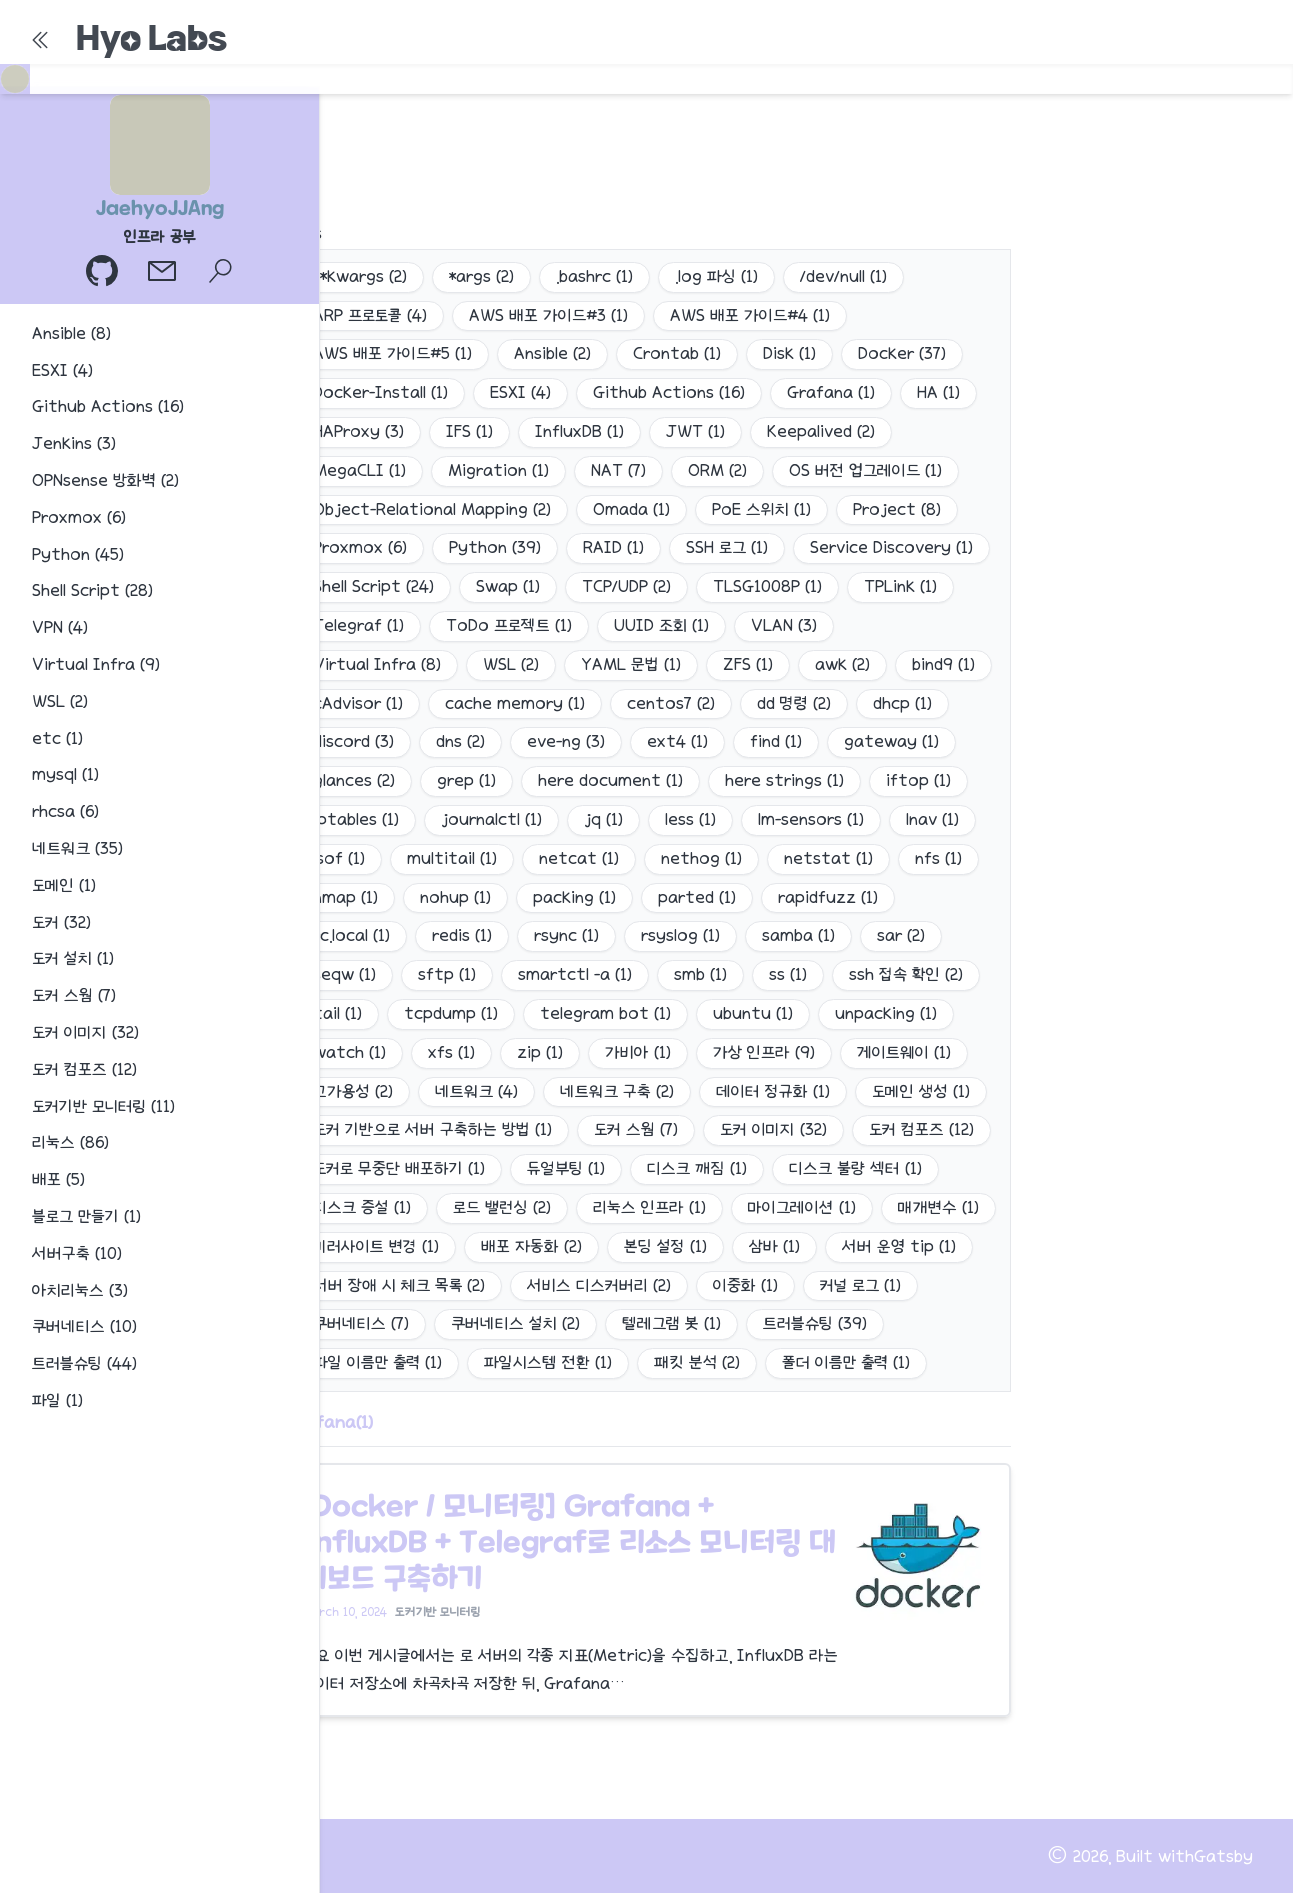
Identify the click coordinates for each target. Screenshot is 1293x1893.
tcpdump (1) (451, 1013)
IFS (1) (469, 431)
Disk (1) (789, 353)
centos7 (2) (671, 703)
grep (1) (466, 780)
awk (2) (842, 664)
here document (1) (610, 780)
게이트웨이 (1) (904, 1052)
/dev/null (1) (843, 276)
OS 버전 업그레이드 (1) (865, 470)
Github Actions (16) (669, 392)
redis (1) (462, 935)
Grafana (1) (831, 392)
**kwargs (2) (360, 276)
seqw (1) (344, 974)
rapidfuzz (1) (828, 897)
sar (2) (901, 935)
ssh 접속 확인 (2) (906, 974)
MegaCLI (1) (359, 470)
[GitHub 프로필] (104, 273)
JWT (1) (695, 431)
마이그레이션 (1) (802, 1207)
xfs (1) (451, 1052)
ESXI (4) (520, 392)
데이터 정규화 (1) (773, 1091)
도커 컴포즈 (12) (921, 1129)
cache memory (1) (515, 703)
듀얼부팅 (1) (566, 1168)
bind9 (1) (943, 664)
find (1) (776, 741)
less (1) (690, 819)
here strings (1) (784, 780)
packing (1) (574, 897)
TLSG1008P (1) (767, 586)
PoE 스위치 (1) (761, 509)
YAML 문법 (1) (631, 664)
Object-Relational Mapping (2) (432, 509)
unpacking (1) (886, 1013)
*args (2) (481, 276)
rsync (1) (566, 935)
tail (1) (337, 1013)
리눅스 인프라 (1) (649, 1207)
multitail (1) (452, 858)
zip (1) (540, 1052)
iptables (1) (356, 819)
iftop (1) (918, 780)
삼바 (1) (774, 1246)
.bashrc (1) (594, 276)
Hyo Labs (151, 38)
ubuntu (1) (753, 1013)
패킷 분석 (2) (697, 1362)
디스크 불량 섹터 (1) (855, 1168)
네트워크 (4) (476, 1091)
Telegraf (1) (358, 625)
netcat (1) (579, 858)
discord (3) (353, 741)
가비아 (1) (638, 1052)
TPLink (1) (900, 586)
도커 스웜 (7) (636, 1129)
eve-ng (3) (566, 741)
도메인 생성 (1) (921, 1091)
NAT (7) (618, 470)
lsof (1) (339, 858)
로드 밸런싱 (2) (502, 1207)
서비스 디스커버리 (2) (599, 1285)
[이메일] (164, 273)
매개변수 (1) (938, 1207)
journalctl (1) (491, 819)
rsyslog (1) (680, 935)
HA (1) (938, 392)
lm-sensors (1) (811, 819)
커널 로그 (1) (860, 1285)
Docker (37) (902, 353)
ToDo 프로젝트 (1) (509, 625)
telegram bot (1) (605, 1013)
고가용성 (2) (353, 1091)
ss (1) (788, 974)
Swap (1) (508, 586)
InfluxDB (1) (579, 431)
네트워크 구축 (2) (617, 1091)
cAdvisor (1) (358, 703)
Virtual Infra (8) (377, 664)
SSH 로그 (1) (727, 547)
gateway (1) (891, 741)
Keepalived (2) (821, 431)
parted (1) (697, 897)
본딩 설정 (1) (665, 1246)
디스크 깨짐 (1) (697, 1168)
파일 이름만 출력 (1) (377, 1362)
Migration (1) (498, 470)
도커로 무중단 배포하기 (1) (399, 1168)
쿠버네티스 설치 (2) (515, 1323)
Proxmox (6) (360, 547)
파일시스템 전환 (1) (548, 1362)
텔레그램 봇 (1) (671, 1323)
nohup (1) (455, 897)
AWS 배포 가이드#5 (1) (392, 353)
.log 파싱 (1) (716, 276)
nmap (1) (345, 897)
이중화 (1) (745, 1285)
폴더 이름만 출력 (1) (846, 1362)
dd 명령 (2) (794, 703)
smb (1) (700, 974)
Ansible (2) (552, 353)
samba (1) (798, 935)
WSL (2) (511, 664)
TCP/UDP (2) (626, 586)
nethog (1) (701, 858)
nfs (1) (938, 858)
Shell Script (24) (373, 586)
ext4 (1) (677, 741)
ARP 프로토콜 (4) (370, 315)
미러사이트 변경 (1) (376, 1246)
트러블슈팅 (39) (815, 1323)
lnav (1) (932, 819)
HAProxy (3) (358, 431)
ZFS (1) (748, 664)
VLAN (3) (784, 625)
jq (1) (603, 819)
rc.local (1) (351, 935)
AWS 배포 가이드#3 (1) (548, 315)
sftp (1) (447, 974)
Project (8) (897, 509)
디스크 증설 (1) (362, 1207)
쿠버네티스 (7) (361, 1323)
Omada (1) (631, 509)
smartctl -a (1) (575, 974)
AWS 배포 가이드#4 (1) (750, 315)
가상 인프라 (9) (764, 1052)
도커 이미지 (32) (773, 1129)
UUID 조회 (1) (661, 625)
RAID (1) (613, 547)
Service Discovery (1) (891, 547)
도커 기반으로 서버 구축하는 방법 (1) (432, 1129)
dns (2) (460, 741)
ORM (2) (717, 470)
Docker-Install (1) (380, 392)
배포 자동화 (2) (531, 1246)
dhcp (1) (902, 703)
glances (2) (354, 780)
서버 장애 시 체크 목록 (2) (399, 1285)
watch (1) (349, 1052)
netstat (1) (828, 858)
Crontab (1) (677, 353)
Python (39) (495, 547)
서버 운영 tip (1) (899, 1246)
